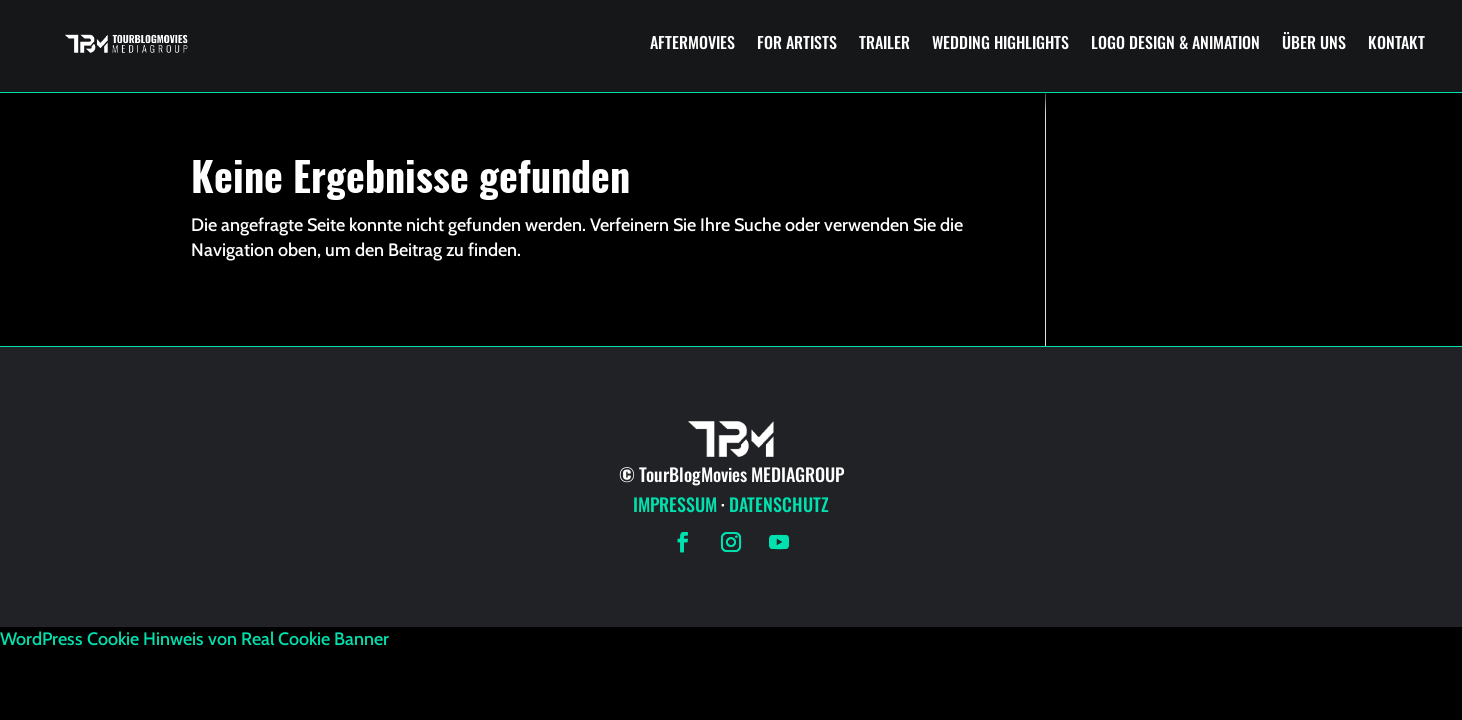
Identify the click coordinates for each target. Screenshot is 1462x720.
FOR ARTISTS (797, 42)
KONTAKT (1396, 42)
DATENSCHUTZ (779, 504)
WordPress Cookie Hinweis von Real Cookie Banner (194, 639)
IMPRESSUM (675, 504)
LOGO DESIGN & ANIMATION (1175, 42)
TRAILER (884, 42)
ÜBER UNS (1314, 42)
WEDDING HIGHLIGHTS (1000, 42)
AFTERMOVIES (692, 42)
